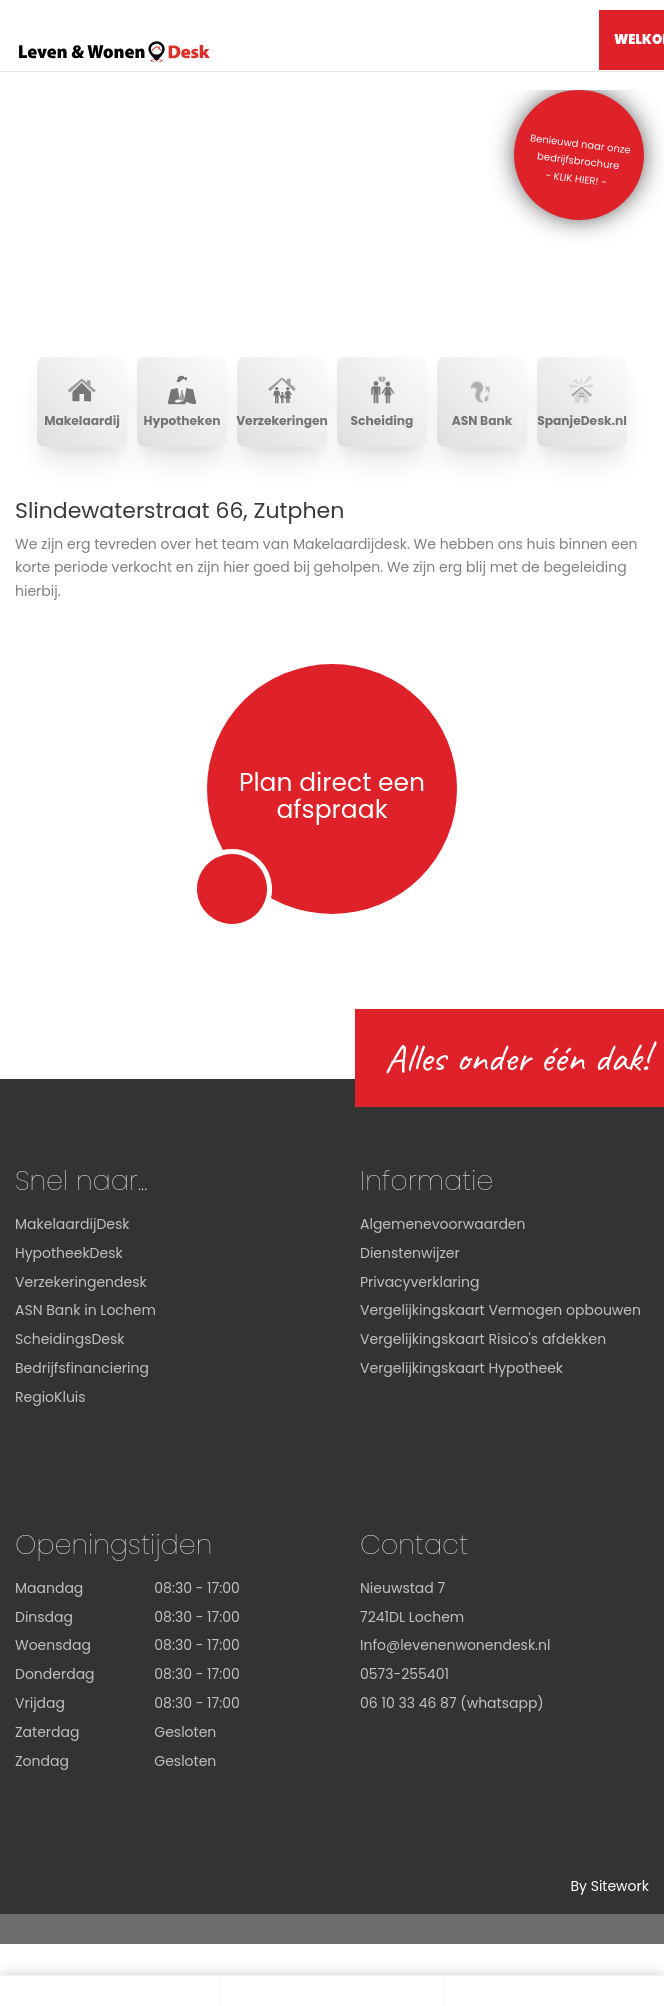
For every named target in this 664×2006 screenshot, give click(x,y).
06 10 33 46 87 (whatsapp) (452, 1703)
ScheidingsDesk (70, 1339)
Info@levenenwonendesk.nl (455, 1645)
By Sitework (609, 1886)
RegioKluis (50, 1397)
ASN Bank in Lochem (85, 1310)
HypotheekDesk (69, 1253)
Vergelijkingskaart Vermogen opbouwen (500, 1310)
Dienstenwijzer (410, 1253)
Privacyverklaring (419, 1282)
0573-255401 (404, 1674)
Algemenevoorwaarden (443, 1224)
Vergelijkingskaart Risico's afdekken (483, 1339)
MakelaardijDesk (72, 1224)
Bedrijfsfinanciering (82, 1368)
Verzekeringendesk (81, 1282)
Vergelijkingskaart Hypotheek (461, 1368)
